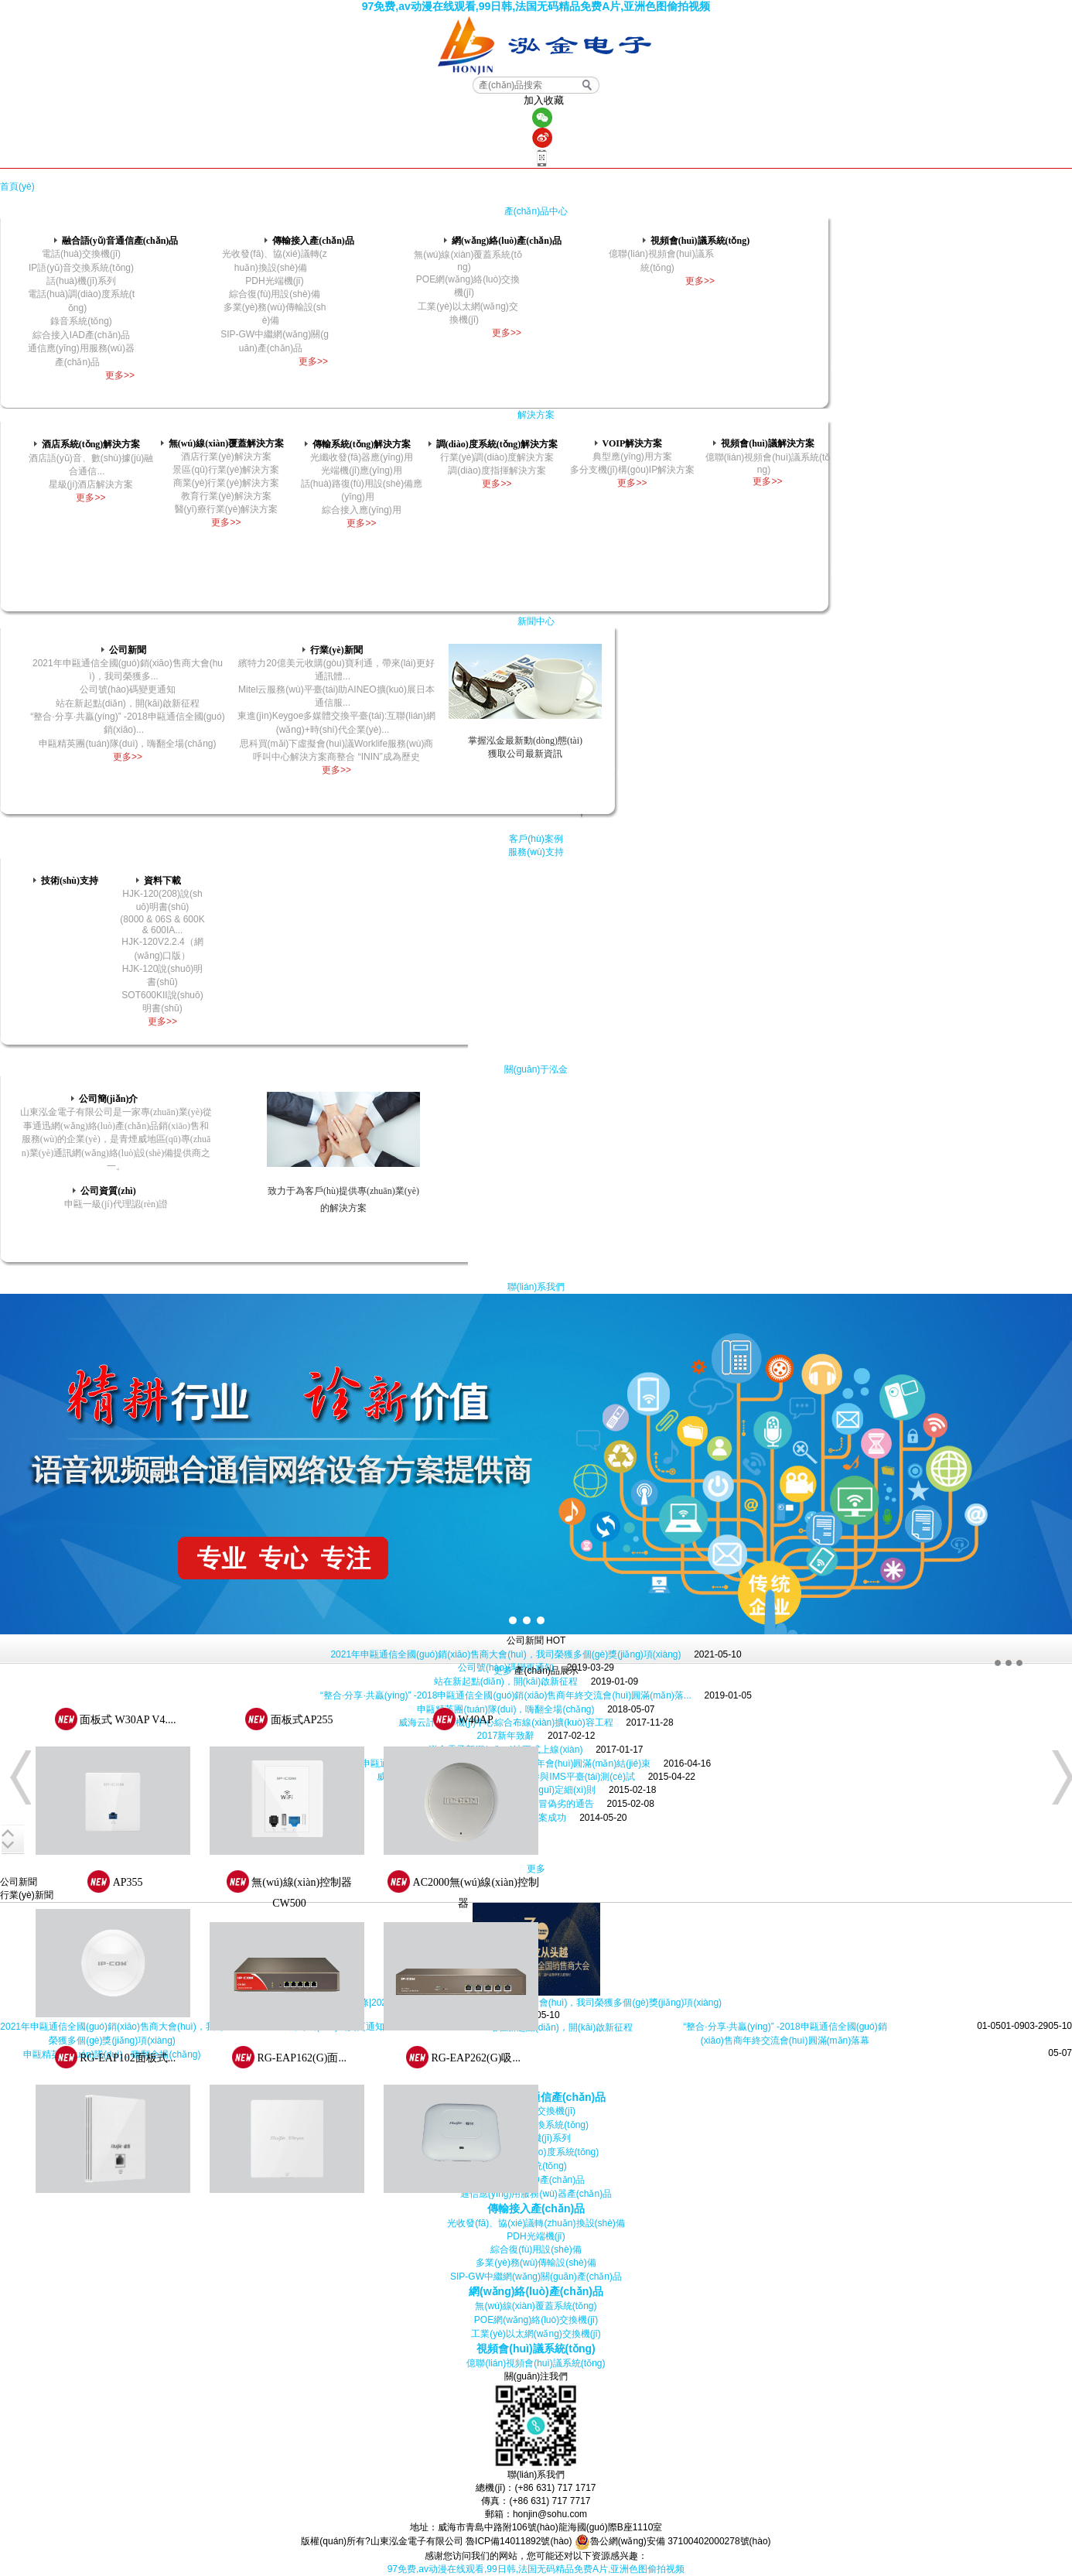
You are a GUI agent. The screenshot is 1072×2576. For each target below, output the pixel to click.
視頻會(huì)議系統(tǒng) (696, 240)
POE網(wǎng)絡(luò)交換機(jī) (536, 2319)
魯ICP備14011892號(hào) (519, 2541)
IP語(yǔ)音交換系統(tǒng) (81, 267)
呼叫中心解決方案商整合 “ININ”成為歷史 (336, 756)
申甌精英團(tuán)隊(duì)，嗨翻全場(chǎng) (127, 743)
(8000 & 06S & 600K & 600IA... (162, 925)
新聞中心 (536, 621)
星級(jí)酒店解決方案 (91, 484)
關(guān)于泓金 (536, 1069)
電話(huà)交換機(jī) (81, 253)
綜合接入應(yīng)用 (361, 510)
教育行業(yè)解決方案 (226, 496)
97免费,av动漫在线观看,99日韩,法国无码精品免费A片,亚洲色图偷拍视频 (536, 6)
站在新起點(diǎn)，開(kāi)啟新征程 (128, 703)
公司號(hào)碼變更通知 (128, 689)
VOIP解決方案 (629, 443)
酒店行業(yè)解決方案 (226, 456)
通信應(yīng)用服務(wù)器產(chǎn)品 (536, 2193)
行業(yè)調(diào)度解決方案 (497, 457)
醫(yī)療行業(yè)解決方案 (226, 509)
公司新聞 (123, 650)
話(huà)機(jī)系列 (81, 280)
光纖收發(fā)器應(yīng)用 (361, 457)
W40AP (476, 1720)
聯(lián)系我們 (536, 1286)
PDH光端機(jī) (274, 280)
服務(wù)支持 (535, 852)
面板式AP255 (302, 1720)
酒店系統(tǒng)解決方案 (87, 444)
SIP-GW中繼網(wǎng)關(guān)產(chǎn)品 (536, 2276)
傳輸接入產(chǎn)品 (309, 240)
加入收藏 (544, 100)
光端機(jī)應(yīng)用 (361, 470)
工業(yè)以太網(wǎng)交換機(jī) (536, 2333)
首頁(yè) (17, 186)
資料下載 (158, 880)
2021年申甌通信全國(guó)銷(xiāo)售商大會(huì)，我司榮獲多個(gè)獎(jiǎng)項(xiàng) (505, 1654)
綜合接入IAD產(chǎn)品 (81, 335)
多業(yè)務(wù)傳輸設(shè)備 (536, 2262)
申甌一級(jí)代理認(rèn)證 (116, 1204)
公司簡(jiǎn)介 (104, 1098)
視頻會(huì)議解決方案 (763, 443)
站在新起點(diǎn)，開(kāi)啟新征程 (506, 1681)
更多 (502, 1670)
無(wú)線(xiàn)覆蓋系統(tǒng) (535, 2306)
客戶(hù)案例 (535, 838)
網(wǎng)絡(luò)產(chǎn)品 (503, 240)
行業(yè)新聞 (332, 650)
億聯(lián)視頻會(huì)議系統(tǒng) (535, 2363)
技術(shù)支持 (65, 880)
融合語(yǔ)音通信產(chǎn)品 (116, 240)
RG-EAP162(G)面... (302, 2058)
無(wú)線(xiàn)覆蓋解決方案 (222, 443)
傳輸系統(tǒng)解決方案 (358, 444)
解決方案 (536, 414)
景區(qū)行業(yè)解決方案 (225, 469)
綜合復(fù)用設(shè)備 (274, 294)
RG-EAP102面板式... (128, 2058)
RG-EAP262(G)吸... (476, 2058)
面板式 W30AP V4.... (128, 1720)
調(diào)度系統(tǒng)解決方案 (493, 444)
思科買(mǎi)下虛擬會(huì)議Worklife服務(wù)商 (337, 743)
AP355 (128, 1882)
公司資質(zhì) (104, 1190)
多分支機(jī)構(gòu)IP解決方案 (632, 469)
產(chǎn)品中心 (536, 211)
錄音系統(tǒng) (81, 321)
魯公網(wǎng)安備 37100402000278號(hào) (673, 2541)
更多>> (120, 375)
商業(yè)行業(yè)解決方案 (226, 482)
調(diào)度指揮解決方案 (497, 470)
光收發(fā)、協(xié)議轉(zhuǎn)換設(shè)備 (536, 2223)
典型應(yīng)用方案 (632, 456)
